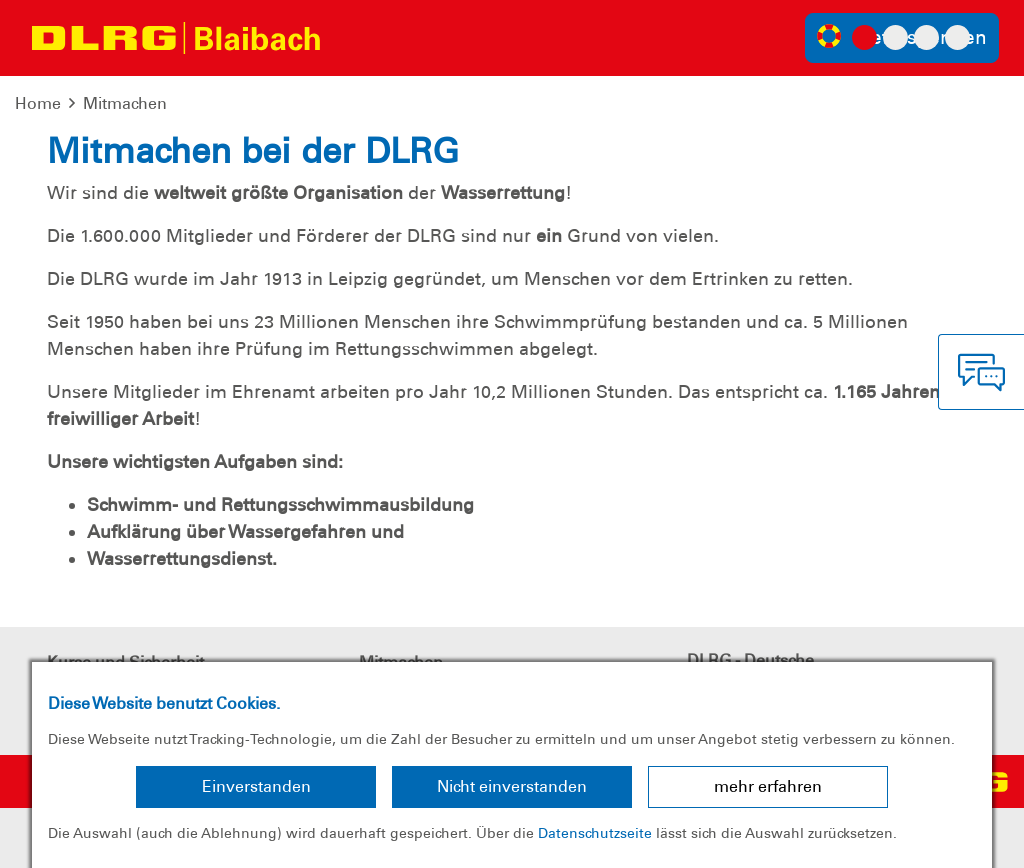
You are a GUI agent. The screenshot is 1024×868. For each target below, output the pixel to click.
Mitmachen (125, 103)
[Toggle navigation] (355, 38)
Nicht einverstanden (512, 786)
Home (38, 103)
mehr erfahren (768, 786)
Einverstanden (256, 786)
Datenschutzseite (595, 833)
